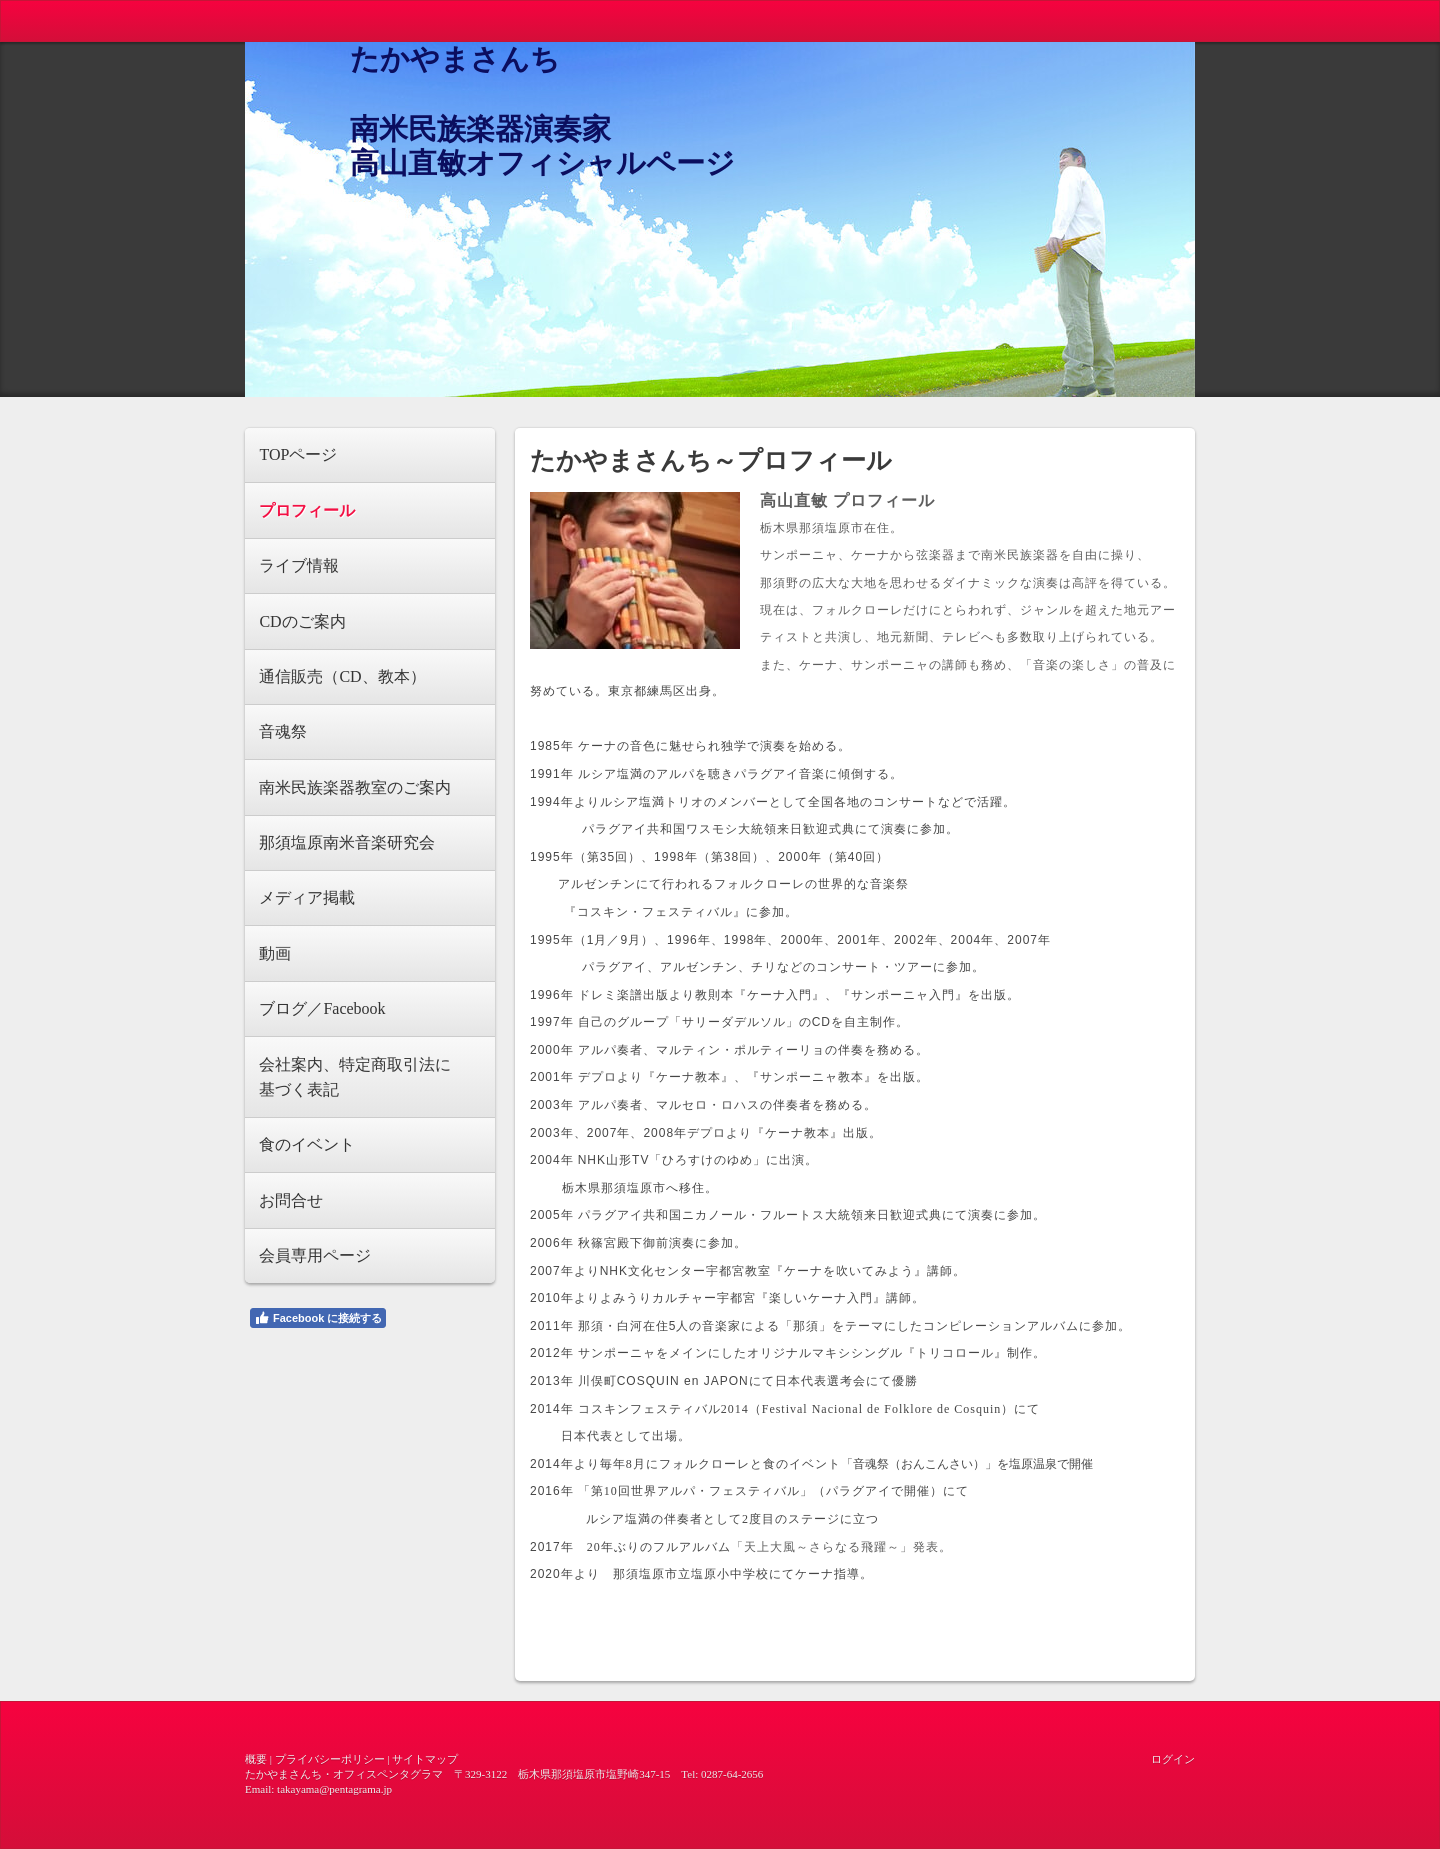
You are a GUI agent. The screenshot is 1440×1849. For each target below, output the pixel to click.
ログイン (1173, 1759)
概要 (256, 1759)
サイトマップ (425, 1759)
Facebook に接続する (318, 1318)
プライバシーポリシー (330, 1759)
